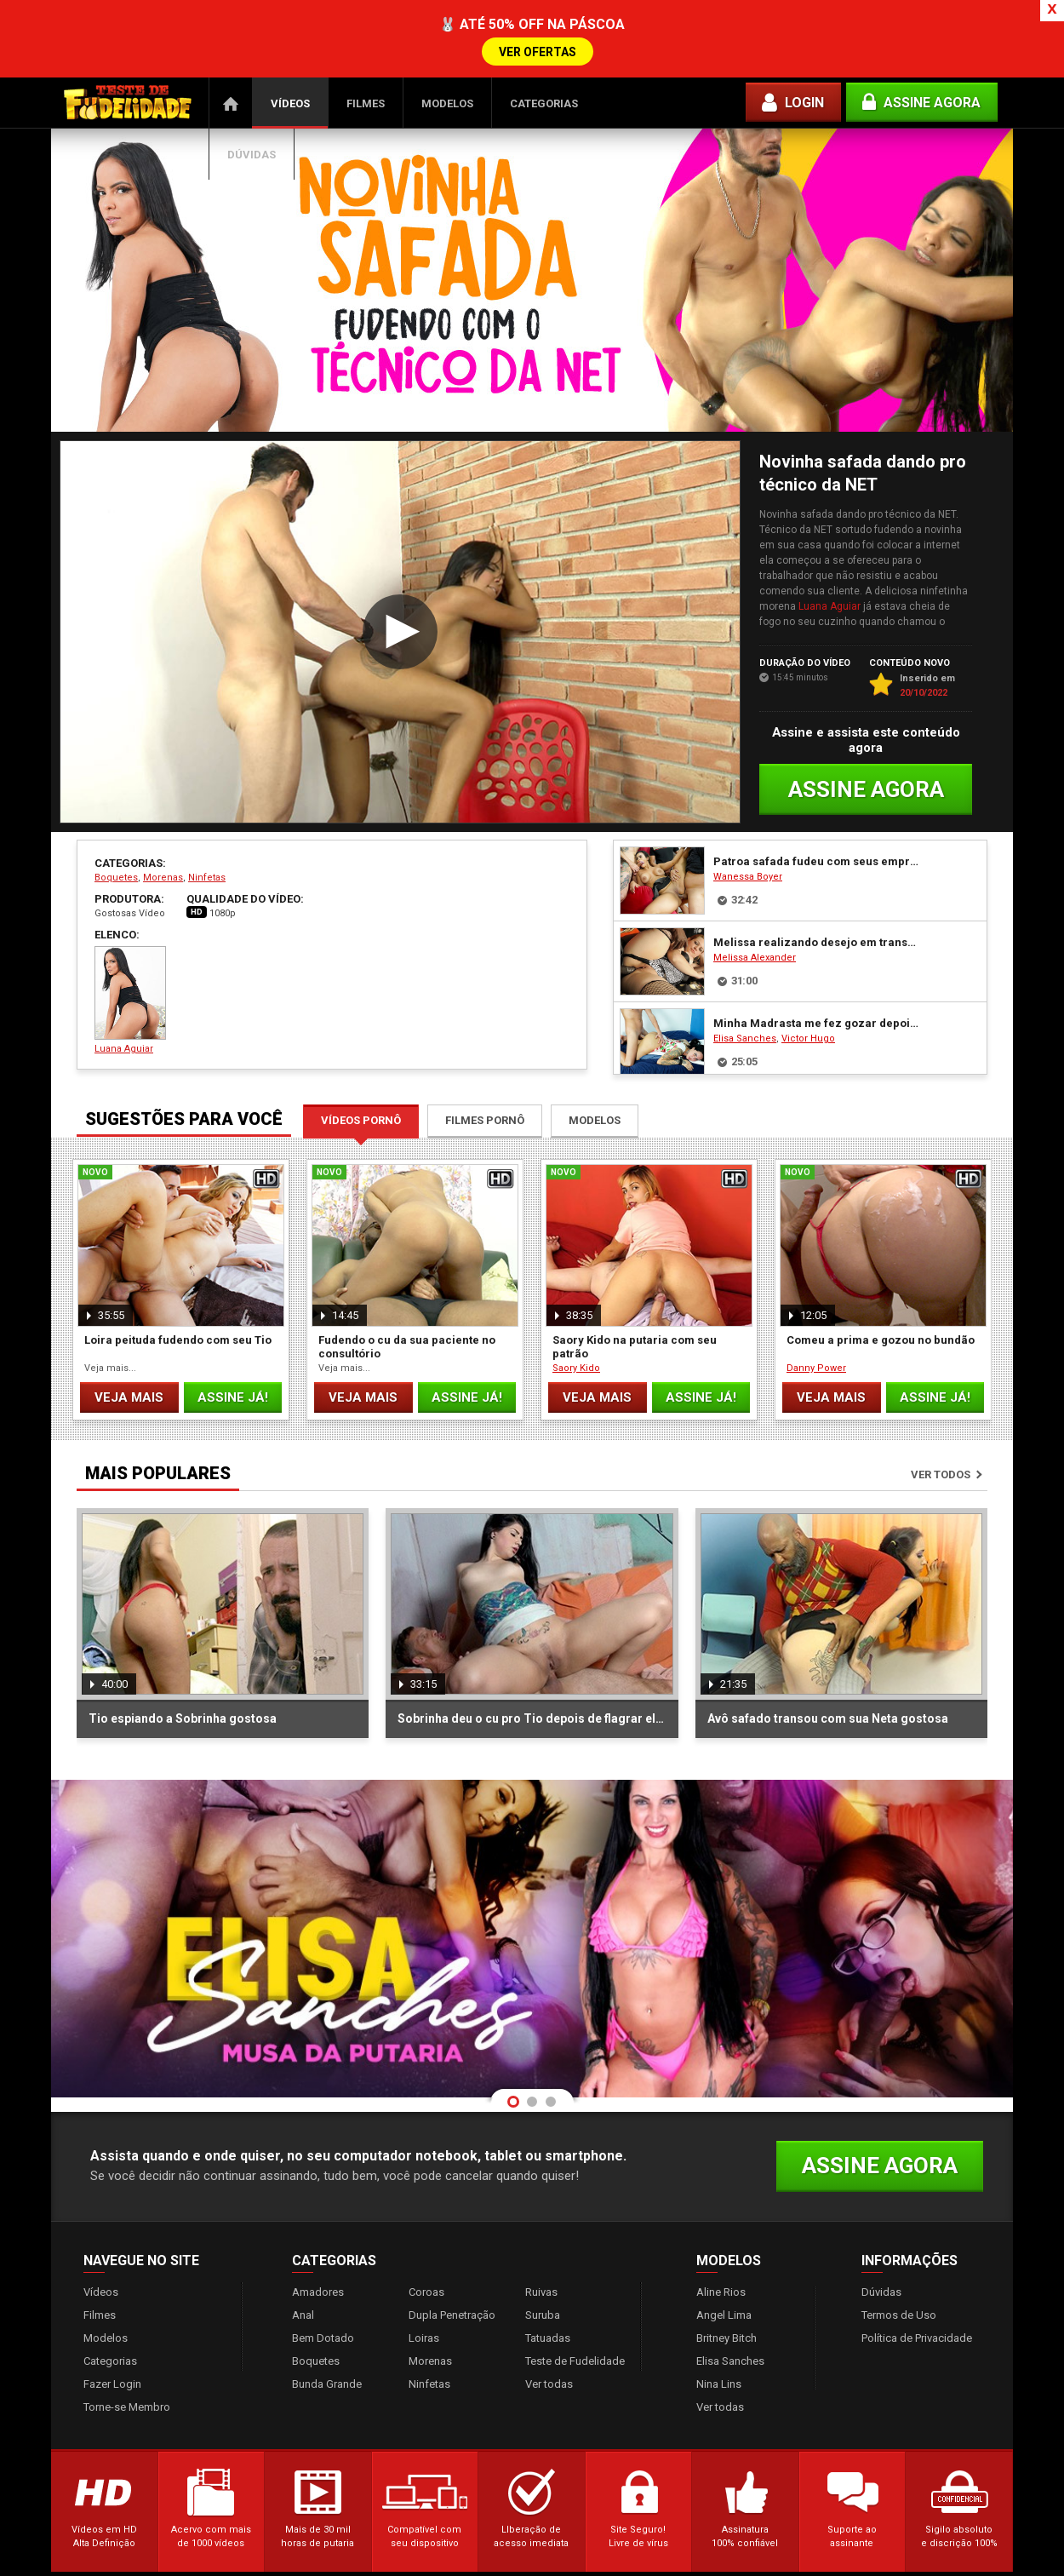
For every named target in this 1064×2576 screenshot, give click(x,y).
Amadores (318, 2229)
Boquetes (116, 815)
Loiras (424, 2275)
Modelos (447, 41)
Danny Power (816, 1305)
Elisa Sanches (744, 976)
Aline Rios (721, 2229)
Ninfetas (207, 815)
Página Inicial (230, 40)
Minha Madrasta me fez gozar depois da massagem (816, 961)
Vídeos (290, 41)
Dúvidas (251, 92)
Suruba (542, 2252)
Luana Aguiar (829, 544)
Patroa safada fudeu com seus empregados (816, 799)
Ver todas (549, 2321)
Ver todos (940, 1412)
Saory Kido (576, 1305)
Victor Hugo (808, 976)
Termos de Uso (898, 2252)
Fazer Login (112, 2321)
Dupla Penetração (452, 2252)
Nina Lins (718, 2321)
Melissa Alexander (754, 895)
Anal (303, 2252)
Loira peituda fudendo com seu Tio (178, 1277)
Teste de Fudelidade (575, 2298)
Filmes (365, 41)
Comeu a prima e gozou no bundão (881, 1277)
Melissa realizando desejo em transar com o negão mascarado (816, 880)
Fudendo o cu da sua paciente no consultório (406, 1284)
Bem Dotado (323, 2275)
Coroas (426, 2229)
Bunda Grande (327, 2321)
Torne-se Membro (126, 2344)
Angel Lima (724, 2252)
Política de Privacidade (916, 2275)
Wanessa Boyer (747, 814)
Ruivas (541, 2229)
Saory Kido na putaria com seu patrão (634, 1284)
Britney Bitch (726, 2275)
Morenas (163, 815)
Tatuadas (547, 2275)
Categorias (544, 41)
